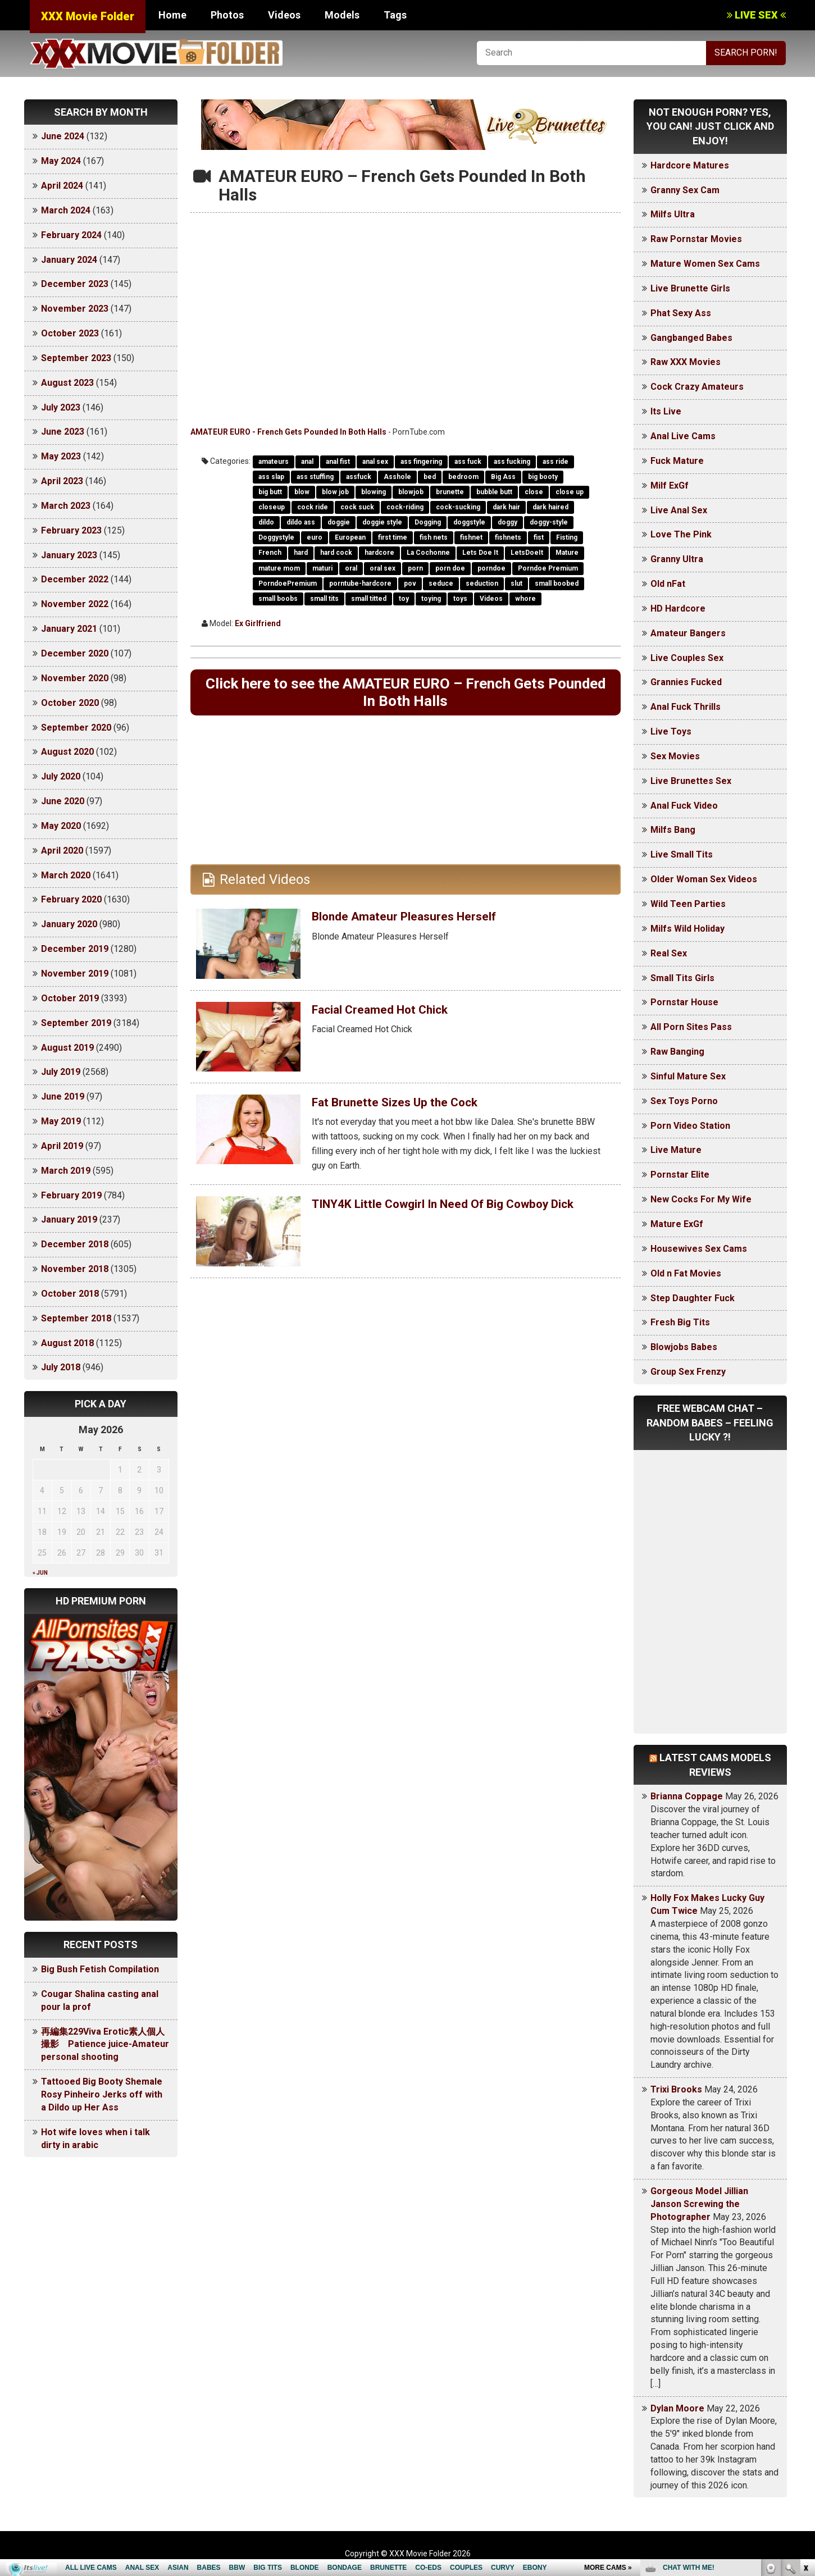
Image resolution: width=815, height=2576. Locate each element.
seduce (441, 583)
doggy (507, 522)
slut (516, 583)
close (534, 492)
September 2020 (76, 727)
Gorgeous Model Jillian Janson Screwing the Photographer (699, 2204)
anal (307, 462)
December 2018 (74, 1244)
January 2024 (69, 259)
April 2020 (62, 850)
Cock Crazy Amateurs (697, 386)
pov (410, 583)
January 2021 (69, 628)
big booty (543, 477)
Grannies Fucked (686, 682)
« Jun (40, 1573)
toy (404, 599)
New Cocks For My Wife (701, 1199)
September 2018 (76, 1318)
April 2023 (62, 481)
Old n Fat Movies (685, 1273)
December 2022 (74, 579)
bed (430, 477)
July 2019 (60, 1071)
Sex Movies (675, 756)
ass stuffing (315, 477)
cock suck (357, 507)
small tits (324, 599)
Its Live (665, 411)
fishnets (508, 537)
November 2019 (74, 973)
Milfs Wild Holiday (687, 928)
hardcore (379, 553)
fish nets (434, 537)
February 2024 (71, 235)
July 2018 (60, 1367)
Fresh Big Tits (680, 1322)
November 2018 (74, 1269)
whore (525, 599)
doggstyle (469, 522)
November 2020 (74, 678)
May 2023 (61, 456)
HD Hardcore (677, 608)
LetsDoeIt (527, 553)
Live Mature (676, 1150)
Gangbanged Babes (691, 337)
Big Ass (503, 477)
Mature (567, 553)
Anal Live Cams (683, 436)
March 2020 (65, 875)
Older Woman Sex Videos (703, 879)
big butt (270, 492)
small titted (368, 599)
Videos (284, 15)
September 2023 (76, 358)
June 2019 (62, 1096)
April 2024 (62, 185)
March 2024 (65, 210)
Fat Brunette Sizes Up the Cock (407, 1107)
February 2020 (71, 899)
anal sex (375, 462)
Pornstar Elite (679, 1174)
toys (460, 599)
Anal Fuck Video (684, 805)
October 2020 (70, 702)
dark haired (550, 507)
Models (342, 15)
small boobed (557, 583)
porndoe (491, 568)
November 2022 (74, 604)
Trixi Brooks (676, 2089)
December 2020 (74, 653)
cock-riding (405, 507)
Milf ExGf (669, 485)
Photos (227, 15)
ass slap (271, 477)
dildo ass (300, 522)
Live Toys (670, 731)
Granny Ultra (676, 559)
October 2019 (70, 998)
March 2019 (65, 1170)
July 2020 (60, 776)
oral (351, 568)
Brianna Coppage (686, 1796)
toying (431, 599)
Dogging (428, 522)
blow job (335, 492)
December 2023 (74, 284)
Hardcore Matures (689, 165)
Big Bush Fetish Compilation (100, 1969)
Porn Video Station (690, 1125)
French (269, 553)
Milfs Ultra (672, 214)
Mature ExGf (676, 1224)
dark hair (506, 507)
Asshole (397, 477)
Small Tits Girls (682, 978)
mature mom (279, 568)
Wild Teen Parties (688, 904)
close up (570, 492)
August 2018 (67, 1343)
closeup (271, 507)
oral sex (382, 568)
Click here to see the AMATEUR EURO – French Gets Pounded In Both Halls (405, 695)
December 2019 (74, 948)
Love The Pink (681, 534)
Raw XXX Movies (685, 362)
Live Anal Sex (678, 510)
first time (392, 537)
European (350, 537)
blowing (373, 492)
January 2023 (69, 555)
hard (301, 553)
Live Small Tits (681, 854)
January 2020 (69, 924)
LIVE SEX (756, 15)
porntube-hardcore (360, 583)
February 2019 (71, 1195)
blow (301, 492)
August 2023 (67, 382)
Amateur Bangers (688, 633)
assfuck (358, 477)
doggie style (382, 522)
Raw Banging (677, 1051)
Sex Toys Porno (684, 1101)
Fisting (566, 537)
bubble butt (494, 492)
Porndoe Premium (548, 568)
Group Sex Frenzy (688, 1371)
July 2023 (60, 407)
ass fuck (467, 462)
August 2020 (67, 751)
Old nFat (667, 583)
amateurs (273, 462)
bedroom (463, 477)
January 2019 (69, 1219)
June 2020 (62, 801)
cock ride (312, 507)
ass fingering (421, 462)
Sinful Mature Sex (688, 1076)
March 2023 (65, 505)
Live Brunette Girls (690, 288)
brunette (450, 492)
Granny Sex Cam (685, 190)
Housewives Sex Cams (698, 1248)
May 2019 (61, 1121)
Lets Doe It (480, 553)
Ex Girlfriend (258, 623)
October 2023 (70, 333)
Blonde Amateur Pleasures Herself (417, 921)
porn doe (450, 568)
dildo (266, 522)
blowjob (411, 492)
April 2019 (62, 1146)
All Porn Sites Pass (691, 1027)
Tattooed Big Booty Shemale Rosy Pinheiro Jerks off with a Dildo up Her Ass (101, 2094)
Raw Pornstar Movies (696, 239)
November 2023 (74, 308)
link (805, 2400)
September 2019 (76, 1023)
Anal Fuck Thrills (685, 706)
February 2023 (71, 530)
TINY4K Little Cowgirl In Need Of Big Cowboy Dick (450, 1216)
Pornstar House (684, 1002)
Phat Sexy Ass (680, 313)
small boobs (278, 599)
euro (314, 537)
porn (415, 568)
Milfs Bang (672, 829)
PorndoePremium (287, 583)
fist (539, 537)
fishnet (471, 537)
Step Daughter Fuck (692, 1298)
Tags (395, 15)
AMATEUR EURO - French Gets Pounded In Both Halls (288, 431)
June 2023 (62, 431)
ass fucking (512, 462)
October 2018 (70, 1293)
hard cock (336, 553)
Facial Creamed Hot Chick (391, 1015)
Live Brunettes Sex (690, 781)
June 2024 (62, 136)
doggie (338, 522)
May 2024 (61, 161)
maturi (322, 568)
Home (172, 15)
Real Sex (668, 953)
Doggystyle (276, 537)
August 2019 (67, 1047)
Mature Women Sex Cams (705, 263)
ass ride (555, 462)
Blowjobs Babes (683, 1347)
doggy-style (549, 522)
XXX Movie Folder (87, 16)
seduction (482, 583)
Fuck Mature (677, 460)
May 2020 (61, 825)
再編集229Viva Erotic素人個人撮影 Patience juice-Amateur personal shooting (105, 2044)
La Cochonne (428, 553)
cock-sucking (458, 507)
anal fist (338, 462)
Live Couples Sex (686, 658)
